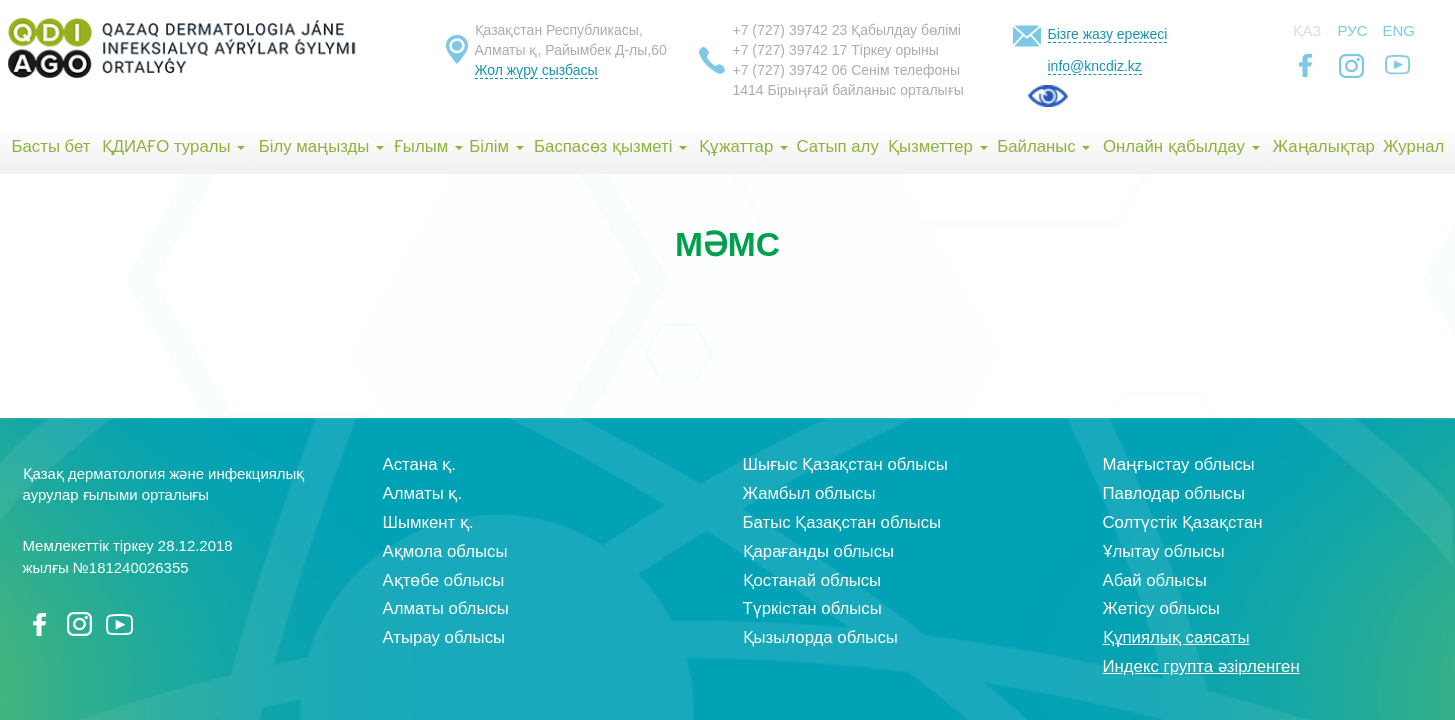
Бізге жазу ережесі (1108, 34)
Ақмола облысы (445, 551)
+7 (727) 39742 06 (790, 70)
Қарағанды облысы (819, 551)
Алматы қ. (423, 493)
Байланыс (1043, 146)
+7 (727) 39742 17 (790, 50)
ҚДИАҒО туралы (174, 146)
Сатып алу (838, 146)
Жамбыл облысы (809, 493)
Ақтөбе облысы (444, 580)
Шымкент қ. (428, 522)
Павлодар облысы (1174, 493)
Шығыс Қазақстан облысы (845, 464)
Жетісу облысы (1161, 608)
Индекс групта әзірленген (1201, 666)
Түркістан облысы (812, 608)
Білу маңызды (321, 146)
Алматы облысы (446, 608)
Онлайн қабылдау (1181, 146)
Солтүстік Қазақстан (1183, 522)
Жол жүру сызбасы (536, 70)
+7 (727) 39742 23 (790, 30)
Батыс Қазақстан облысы (842, 522)
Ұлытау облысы (1164, 551)
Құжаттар (743, 146)
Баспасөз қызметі (610, 146)
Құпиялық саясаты (1176, 637)
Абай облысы (1155, 580)
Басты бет (50, 146)
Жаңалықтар (1323, 146)
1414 (748, 90)
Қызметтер (938, 146)
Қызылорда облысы (820, 637)
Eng (1399, 30)
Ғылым (428, 146)
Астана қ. (419, 464)
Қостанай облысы (812, 580)
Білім (496, 146)
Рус (1353, 30)
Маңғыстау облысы (1179, 464)
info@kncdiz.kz (1095, 66)
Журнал (1413, 146)
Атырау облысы (444, 637)
